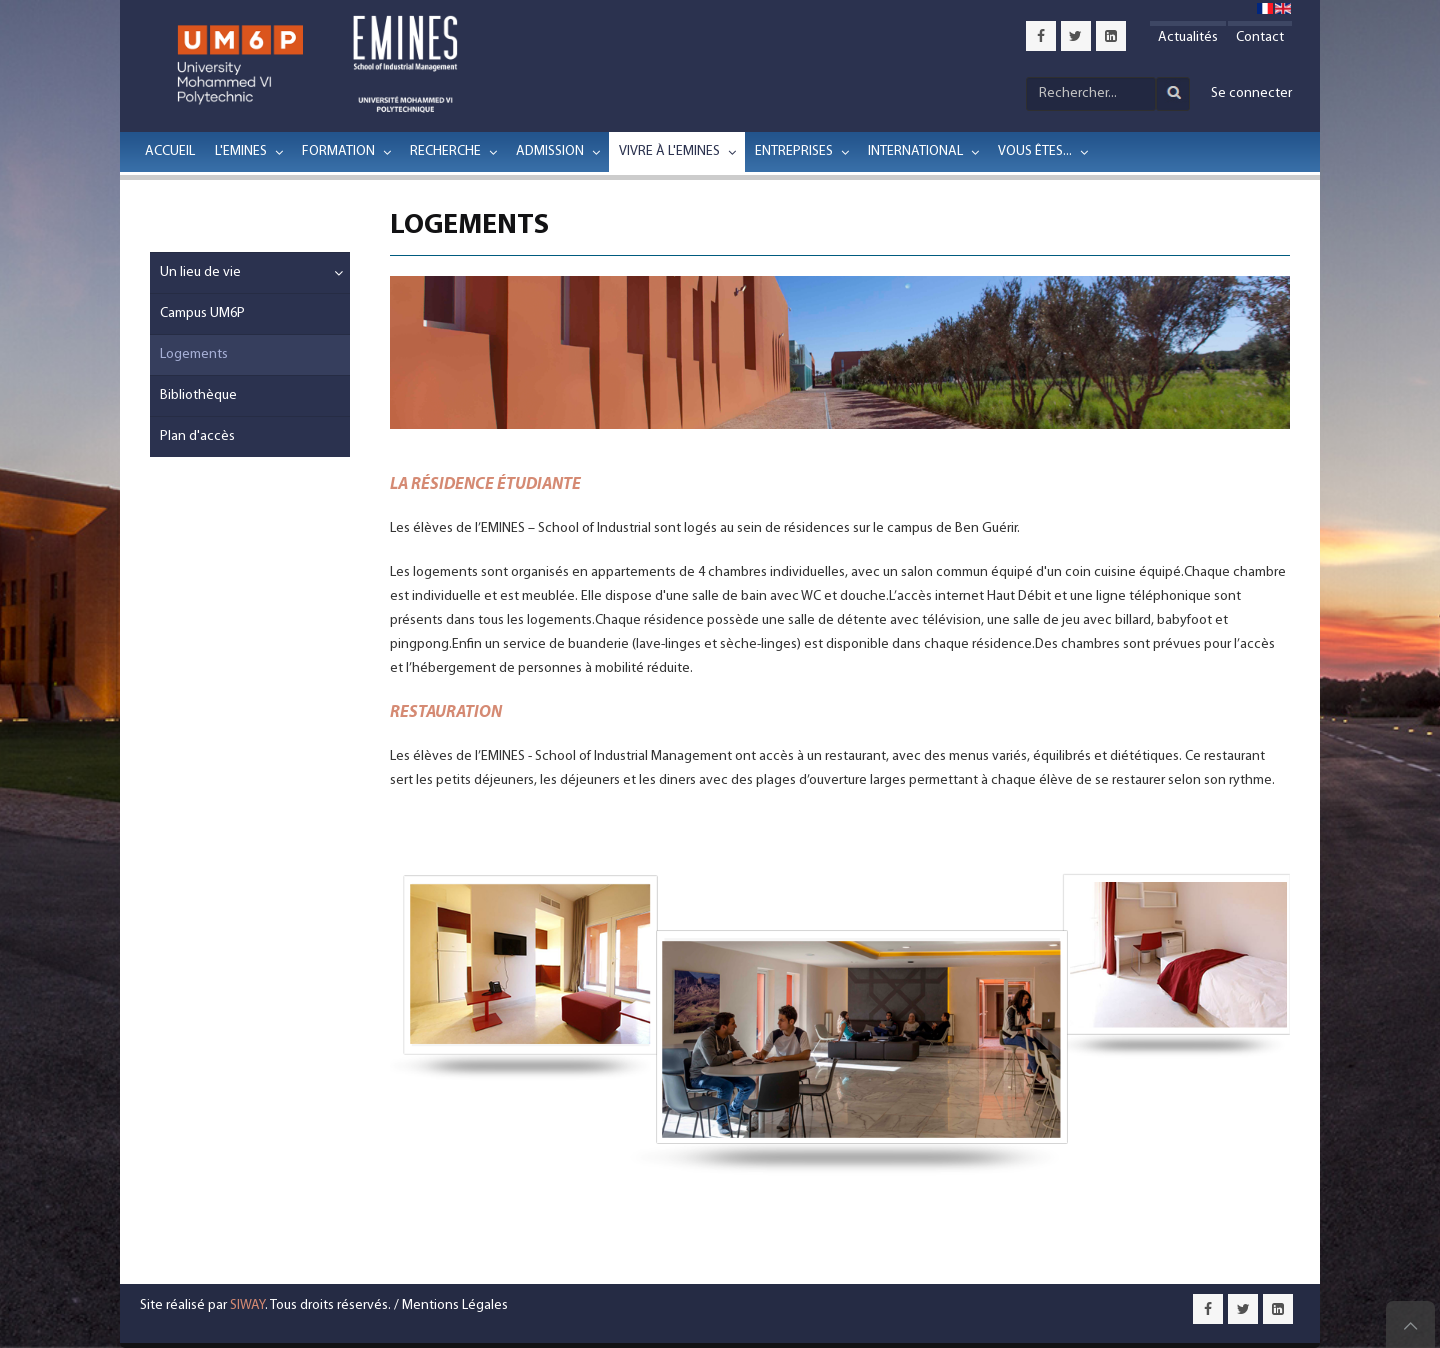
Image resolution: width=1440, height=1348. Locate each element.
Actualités (1188, 37)
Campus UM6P (202, 313)
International (915, 151)
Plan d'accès (197, 436)
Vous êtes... (1035, 151)
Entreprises (794, 151)
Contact (1260, 37)
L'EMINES (241, 151)
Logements (194, 354)
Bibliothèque (198, 395)
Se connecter (1251, 93)
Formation (338, 151)
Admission (550, 151)
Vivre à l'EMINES (669, 151)
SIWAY (247, 1305)
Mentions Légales (455, 1305)
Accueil (170, 151)
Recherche (445, 151)
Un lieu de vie (200, 272)
